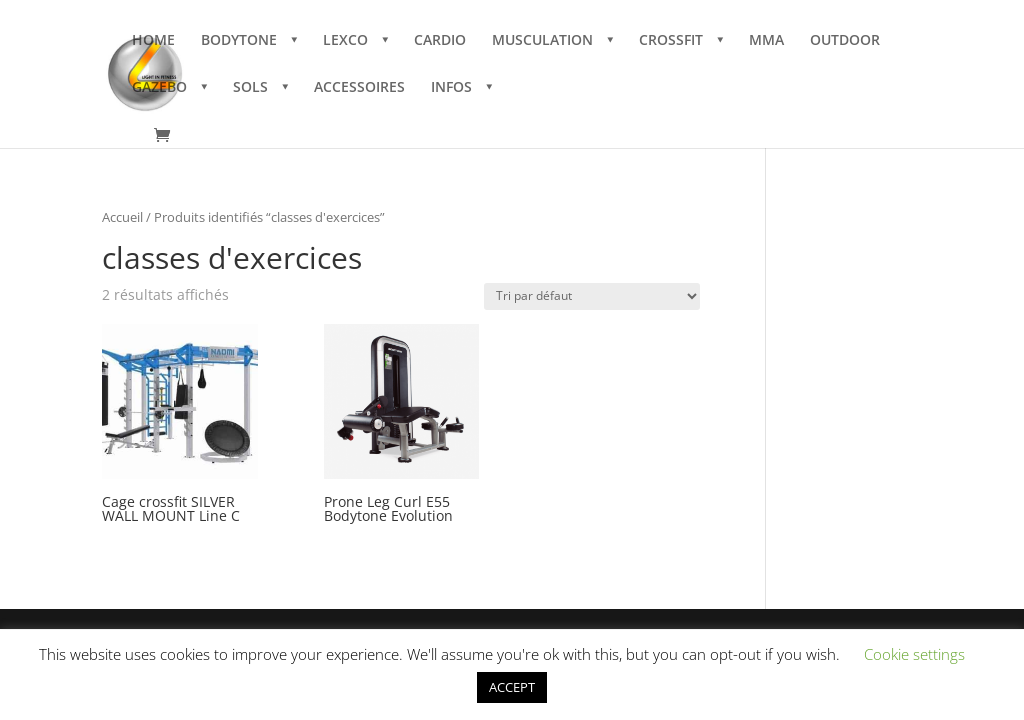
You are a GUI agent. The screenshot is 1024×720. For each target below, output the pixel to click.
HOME (153, 41)
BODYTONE (239, 41)
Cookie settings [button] (914, 654)
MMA (766, 41)
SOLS (250, 88)
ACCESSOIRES (359, 88)
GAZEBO (159, 88)
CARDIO (440, 41)
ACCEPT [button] (512, 687)
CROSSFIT (671, 41)
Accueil (122, 217)
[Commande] (592, 296)
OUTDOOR (845, 41)
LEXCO (345, 41)
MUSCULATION (542, 41)
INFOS (451, 88)
